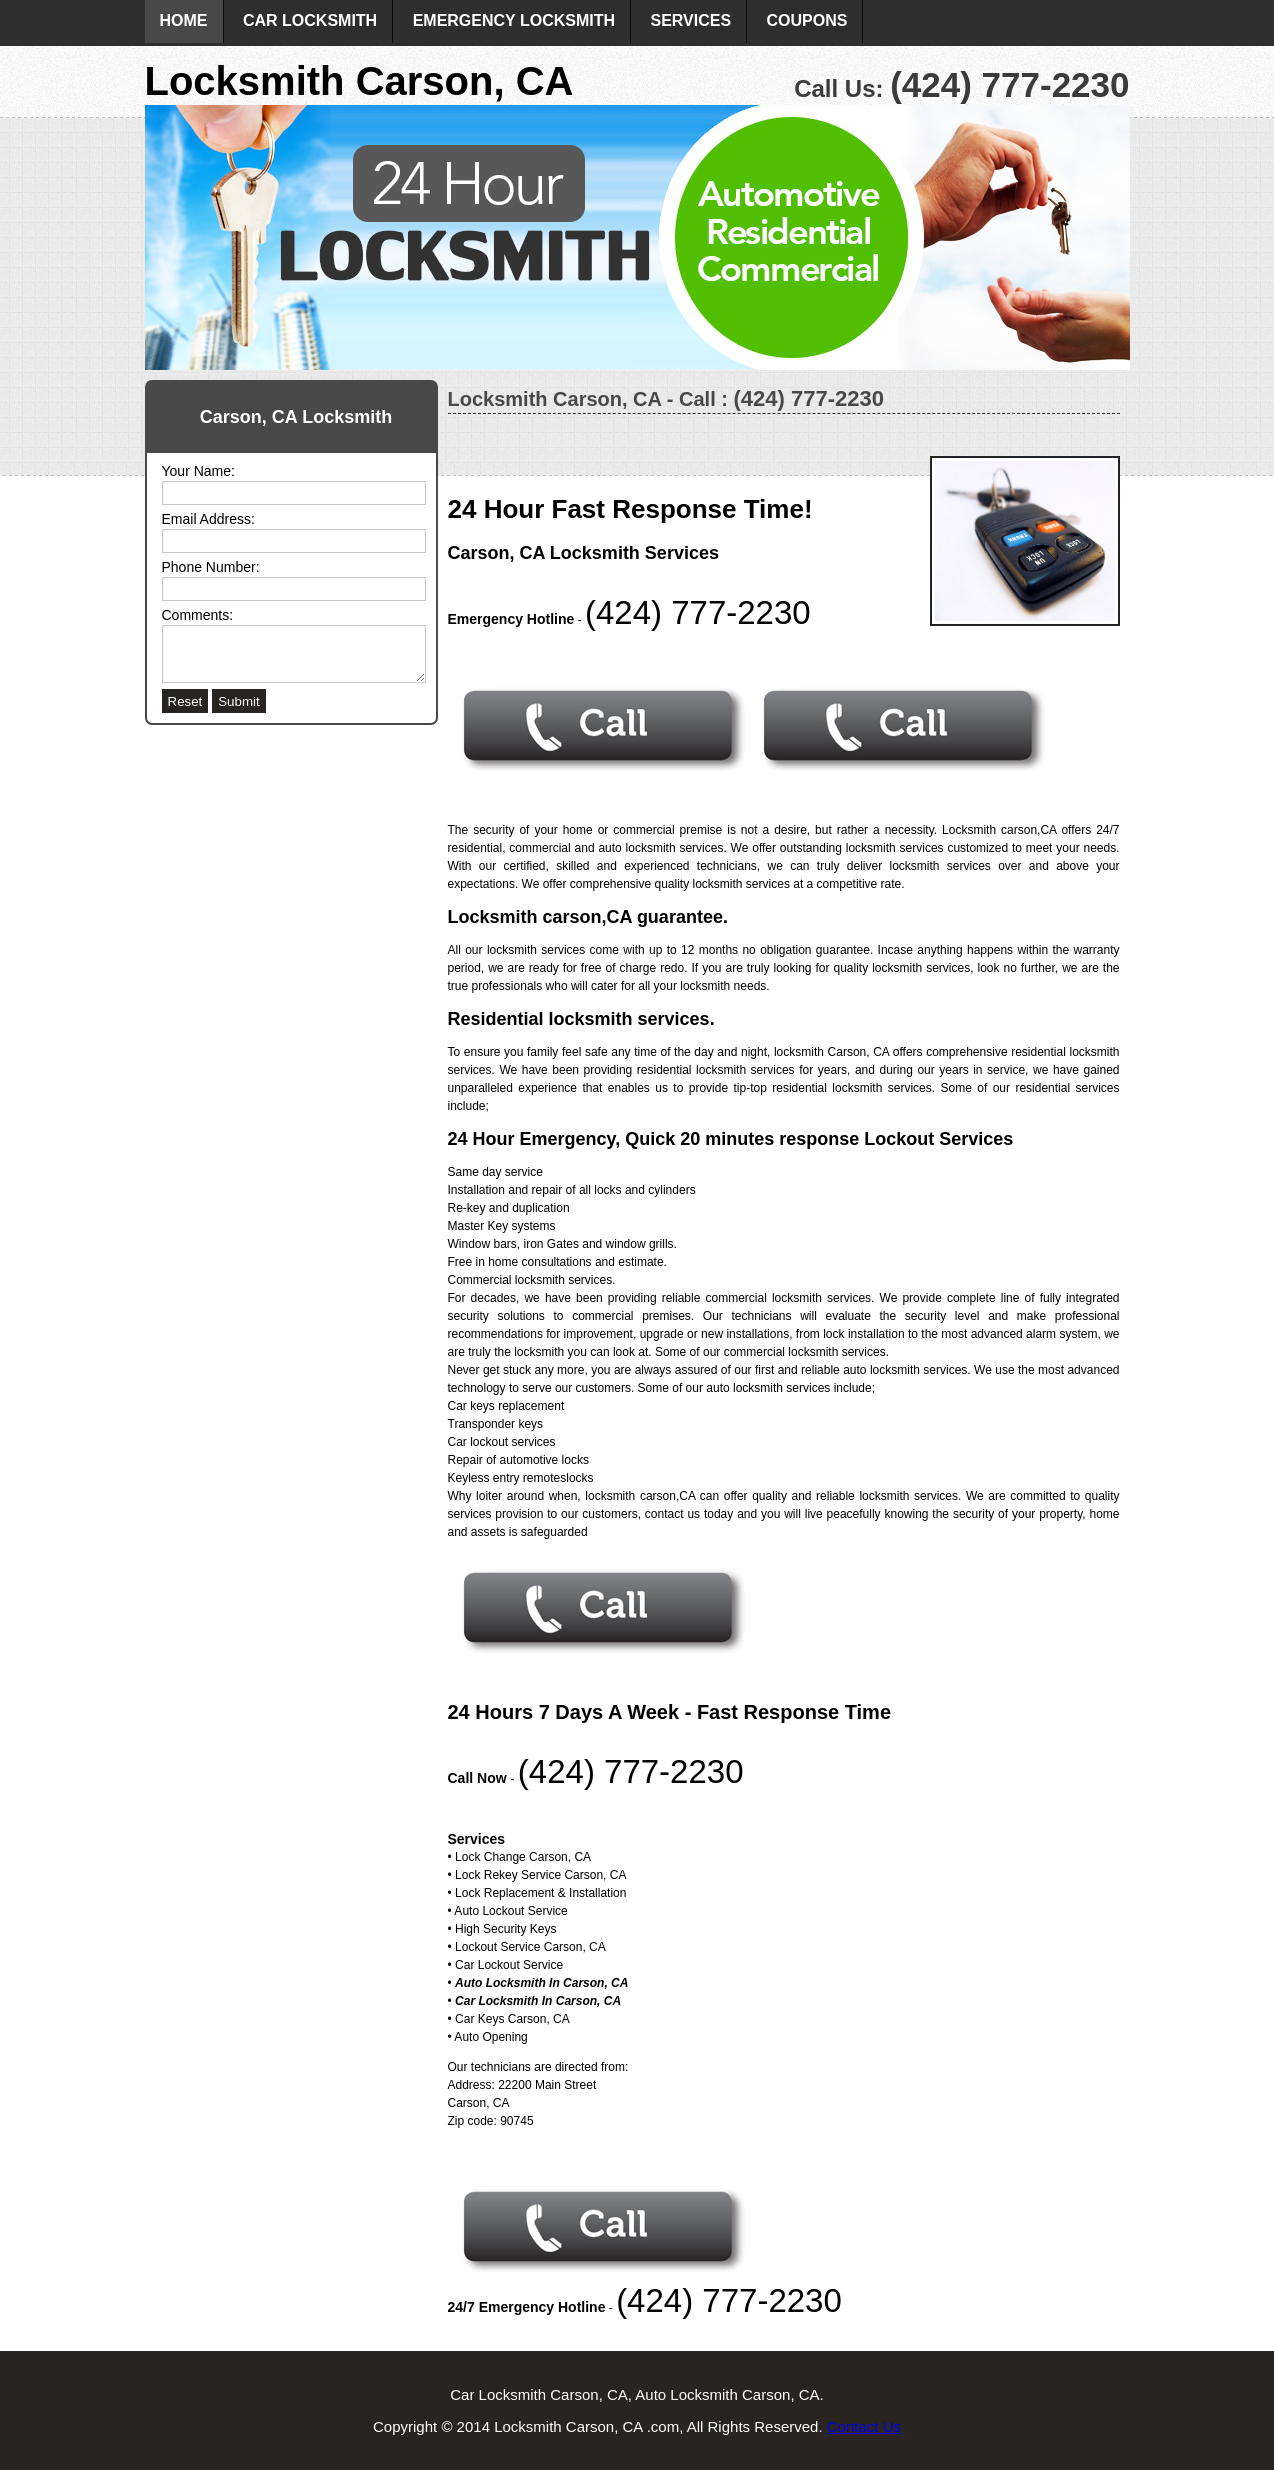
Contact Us (864, 2426)
